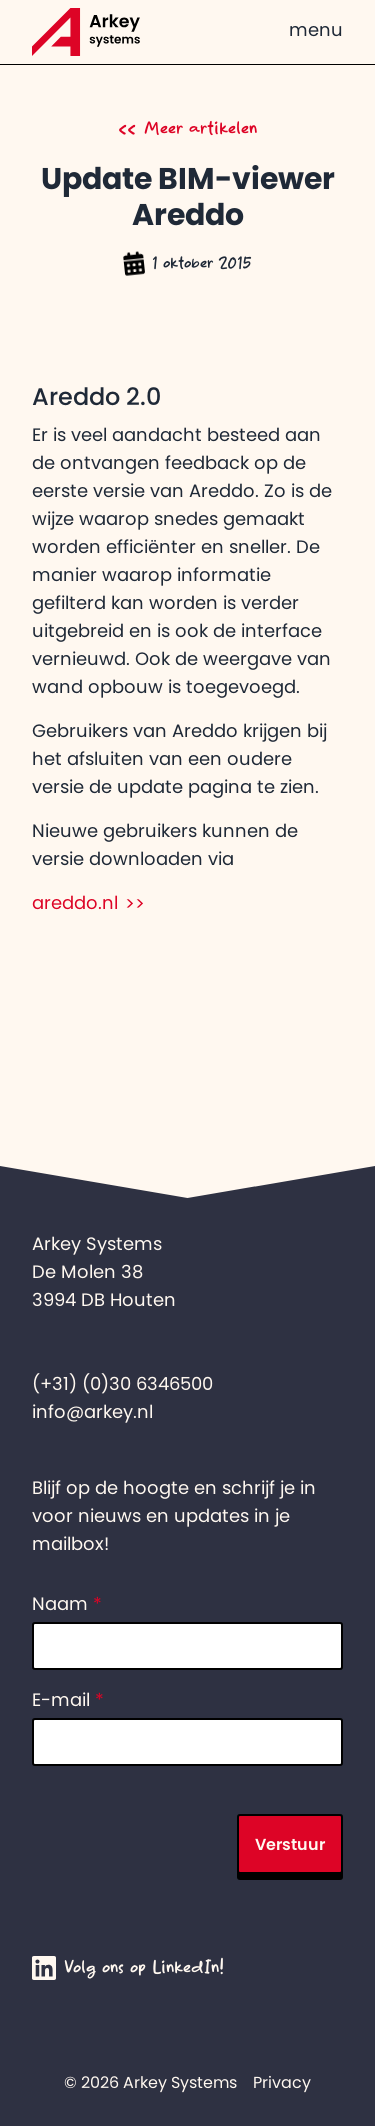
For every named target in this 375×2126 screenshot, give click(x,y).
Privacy (282, 2082)
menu (316, 30)
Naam (67, 1604)
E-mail (68, 1700)
